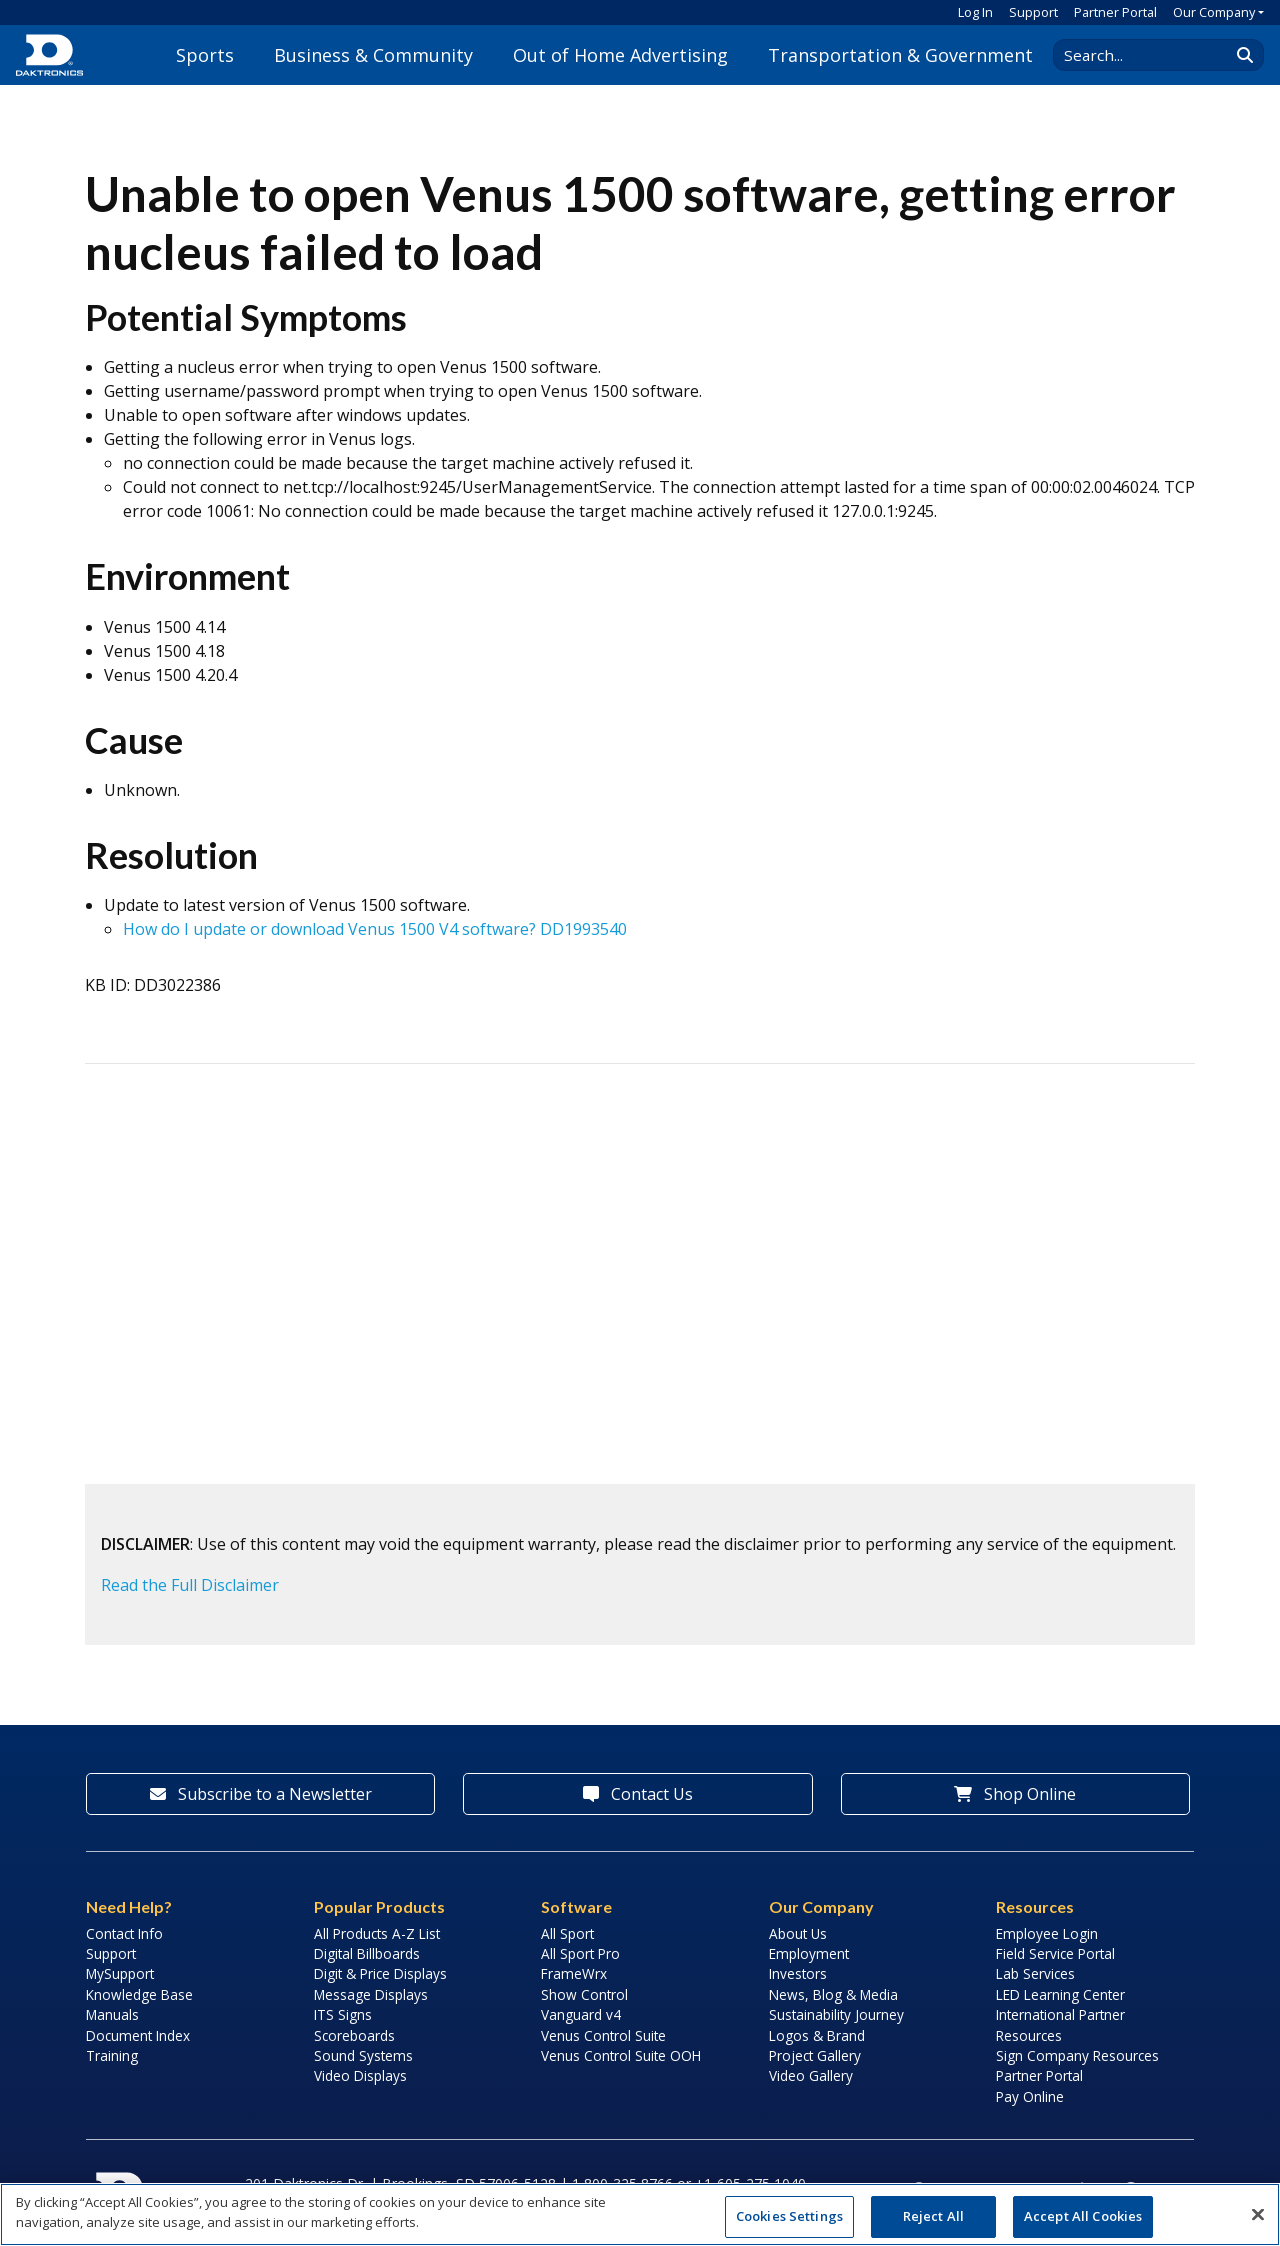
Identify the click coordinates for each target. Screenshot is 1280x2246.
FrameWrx (574, 1973)
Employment (809, 1953)
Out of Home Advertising (620, 55)
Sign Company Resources (1077, 2055)
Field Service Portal (1055, 1953)
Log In (975, 12)
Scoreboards (354, 2035)
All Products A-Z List (377, 1933)
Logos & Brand (817, 2035)
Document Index (138, 2035)
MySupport (120, 1973)
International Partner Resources (1060, 2024)
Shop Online (1015, 1794)
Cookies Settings (789, 2216)
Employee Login (1047, 1933)
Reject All (933, 2216)
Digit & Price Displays (380, 1973)
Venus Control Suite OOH (621, 2055)
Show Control (584, 1994)
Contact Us (638, 1794)
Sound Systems (363, 2055)
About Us (798, 1933)
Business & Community (373, 55)
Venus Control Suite (603, 2035)
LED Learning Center (1060, 1994)
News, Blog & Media (833, 1994)
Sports (205, 55)
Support (1033, 12)
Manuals (112, 2014)
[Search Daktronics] (1151, 55)
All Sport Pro (580, 1953)
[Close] (1258, 2214)
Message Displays (371, 1994)
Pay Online (1030, 2096)
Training (112, 2055)
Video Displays (360, 2075)
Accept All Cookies (1083, 2216)
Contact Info (124, 1933)
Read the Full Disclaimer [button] (190, 1585)
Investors (798, 1973)
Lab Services (1035, 1973)
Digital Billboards (367, 1953)
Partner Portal (1115, 12)
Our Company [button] (1214, 12)
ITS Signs (343, 2014)
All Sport (567, 1933)
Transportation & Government (900, 55)
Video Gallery (811, 2075)
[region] (640, 2214)
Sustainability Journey (836, 2014)
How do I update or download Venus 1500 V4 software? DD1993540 (375, 929)
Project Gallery (815, 2055)
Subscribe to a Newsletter (261, 1794)
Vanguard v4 (581, 2014)
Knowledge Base (139, 1994)
